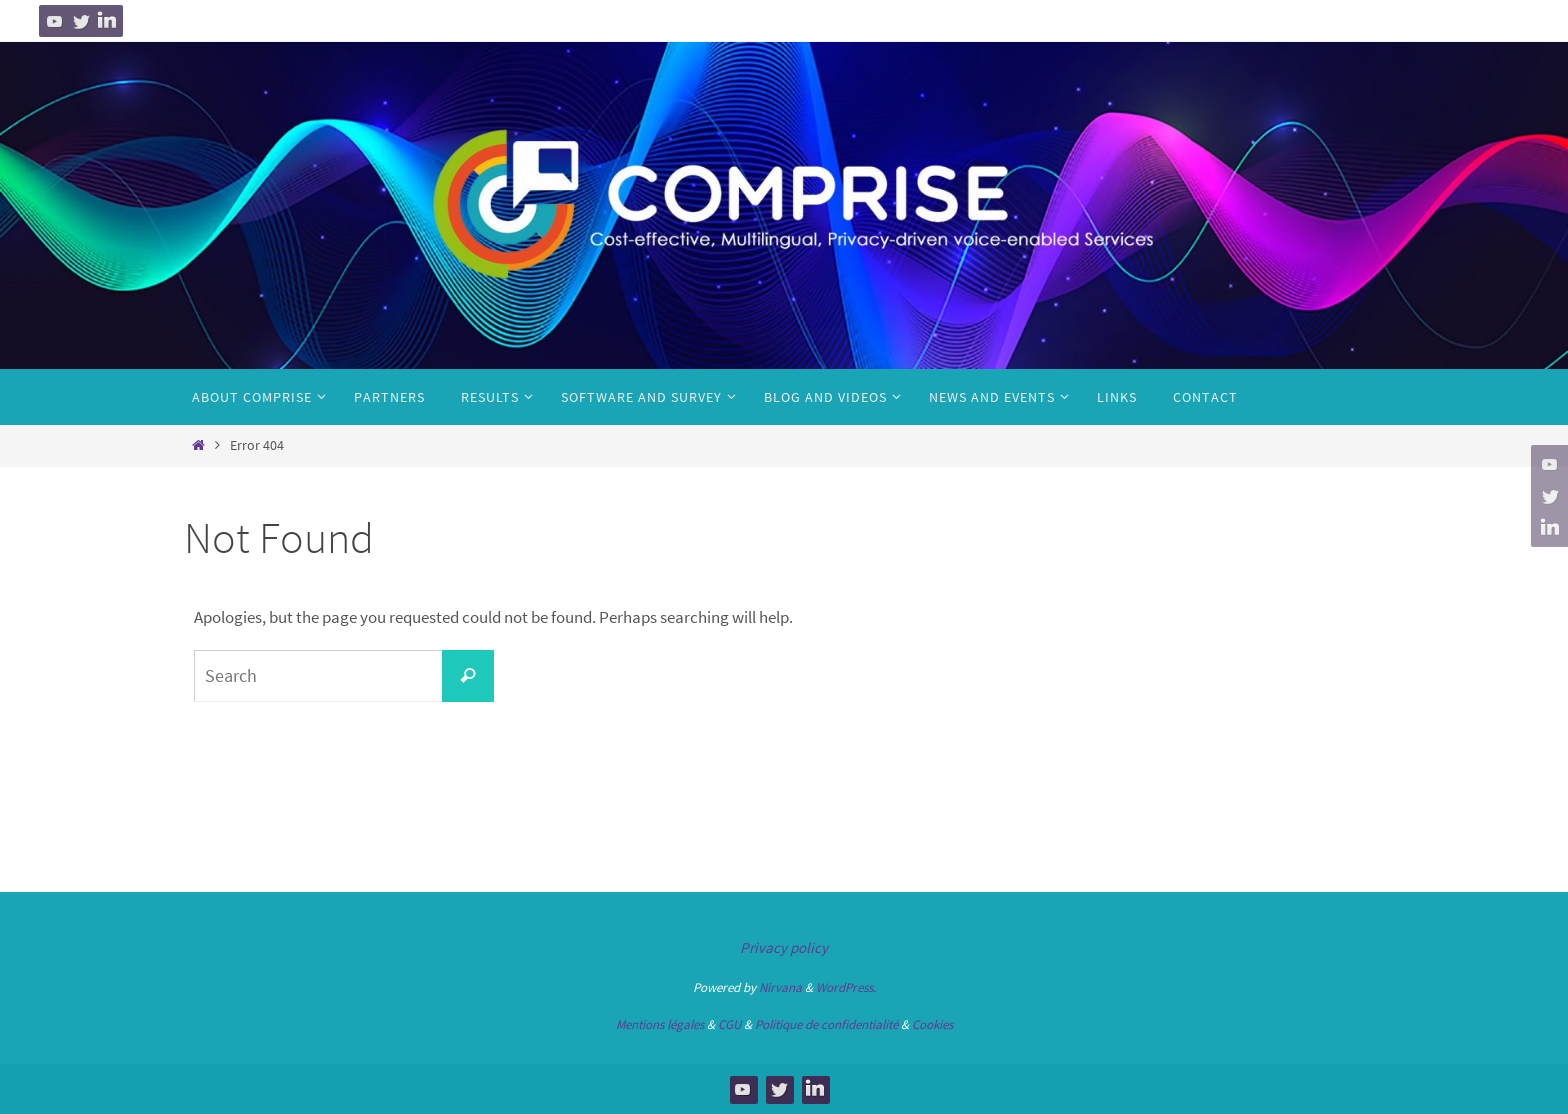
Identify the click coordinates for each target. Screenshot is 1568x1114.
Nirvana (780, 987)
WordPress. (846, 987)
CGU (729, 1024)
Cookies (932, 1024)
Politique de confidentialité (826, 1024)
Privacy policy (784, 947)
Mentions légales (660, 1024)
